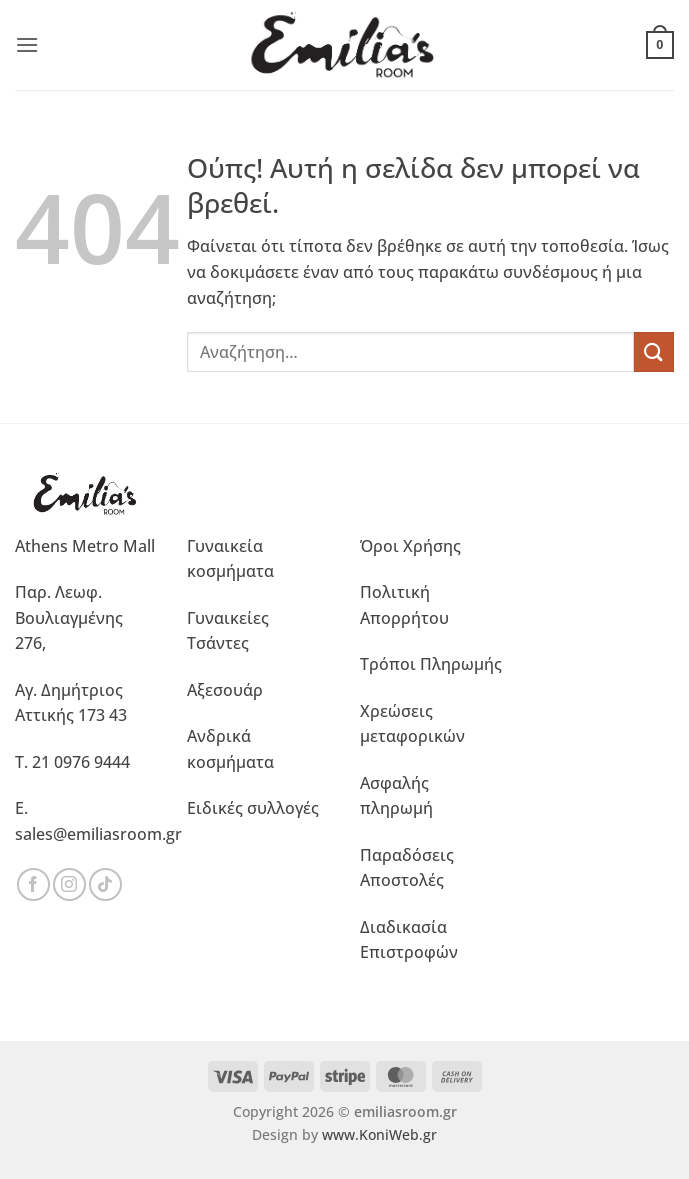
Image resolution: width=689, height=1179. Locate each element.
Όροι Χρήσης (410, 546)
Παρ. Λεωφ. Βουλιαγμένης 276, (69, 617)
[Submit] (654, 351)
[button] (27, 44)
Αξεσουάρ (225, 690)
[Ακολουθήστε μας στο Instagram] (69, 884)
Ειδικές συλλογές (253, 808)
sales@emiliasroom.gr (98, 834)
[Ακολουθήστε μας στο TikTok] (105, 884)
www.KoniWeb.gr (379, 1134)
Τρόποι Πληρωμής (431, 664)
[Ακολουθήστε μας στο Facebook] (33, 884)
